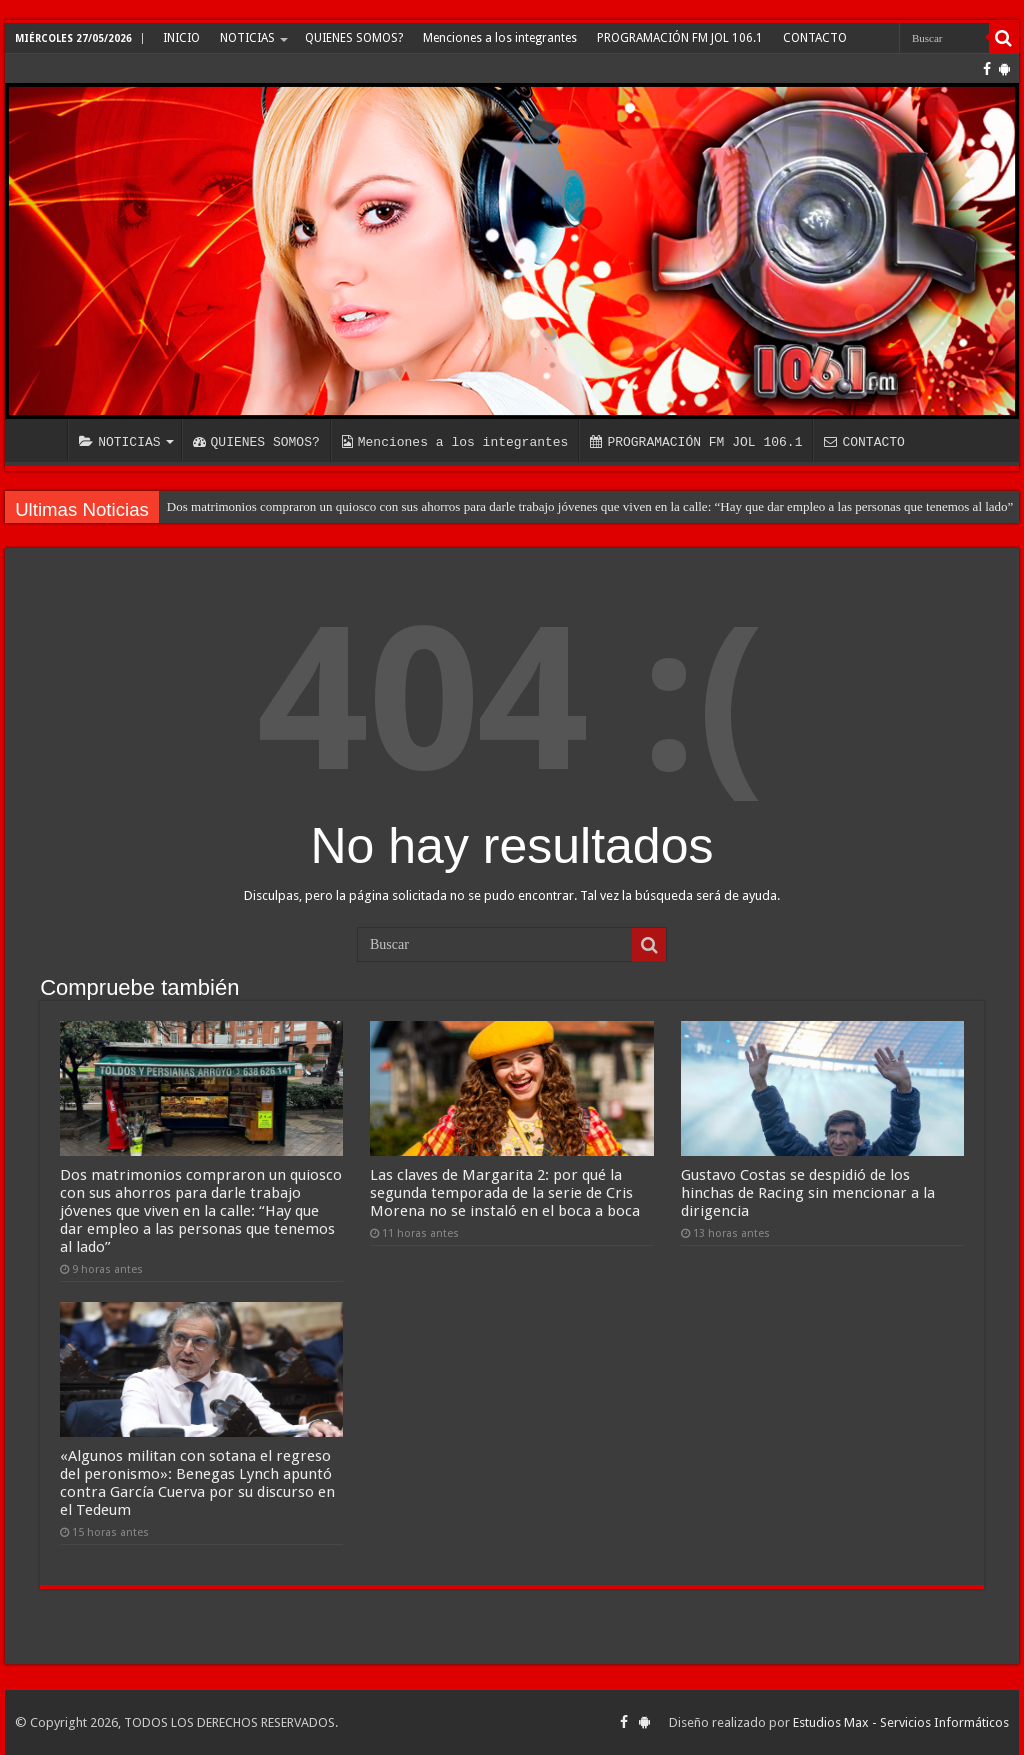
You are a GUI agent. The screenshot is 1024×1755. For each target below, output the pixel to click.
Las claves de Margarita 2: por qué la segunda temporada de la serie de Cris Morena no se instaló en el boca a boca (505, 1193)
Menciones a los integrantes (500, 38)
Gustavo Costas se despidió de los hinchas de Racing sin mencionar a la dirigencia (808, 1193)
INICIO (181, 38)
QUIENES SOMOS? (354, 38)
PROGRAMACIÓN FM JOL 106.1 (680, 38)
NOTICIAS (247, 38)
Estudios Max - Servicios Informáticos (901, 1722)
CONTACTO (815, 38)
